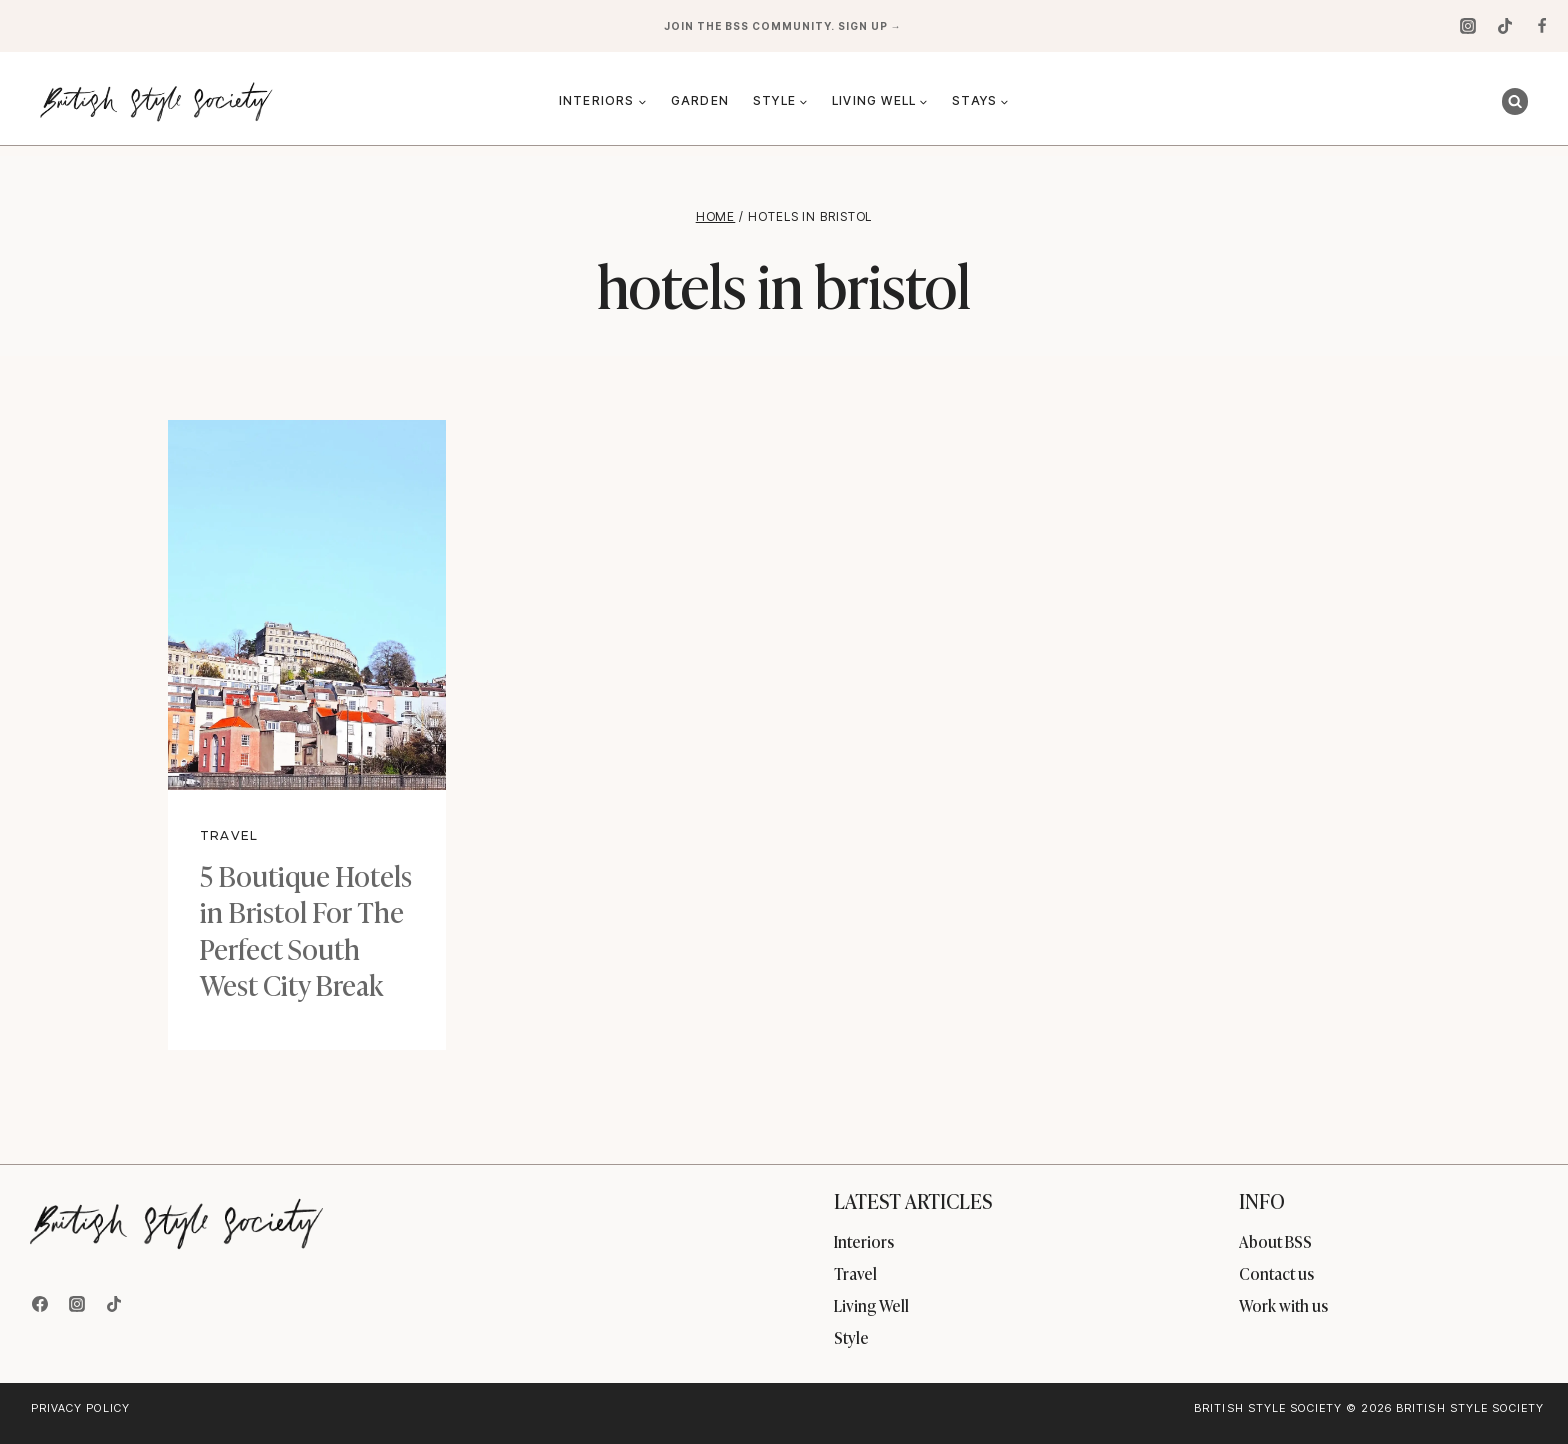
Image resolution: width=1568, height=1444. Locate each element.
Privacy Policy (80, 1408)
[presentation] (307, 605)
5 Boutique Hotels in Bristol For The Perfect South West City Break (306, 929)
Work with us (1283, 1305)
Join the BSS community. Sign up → (784, 26)
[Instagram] (1468, 26)
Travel (229, 835)
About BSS (1275, 1241)
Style (851, 1337)
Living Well (871, 1305)
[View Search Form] (1515, 101)
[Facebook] (1542, 26)
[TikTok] (1505, 26)
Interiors (864, 1241)
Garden (700, 100)
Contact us (1276, 1273)
